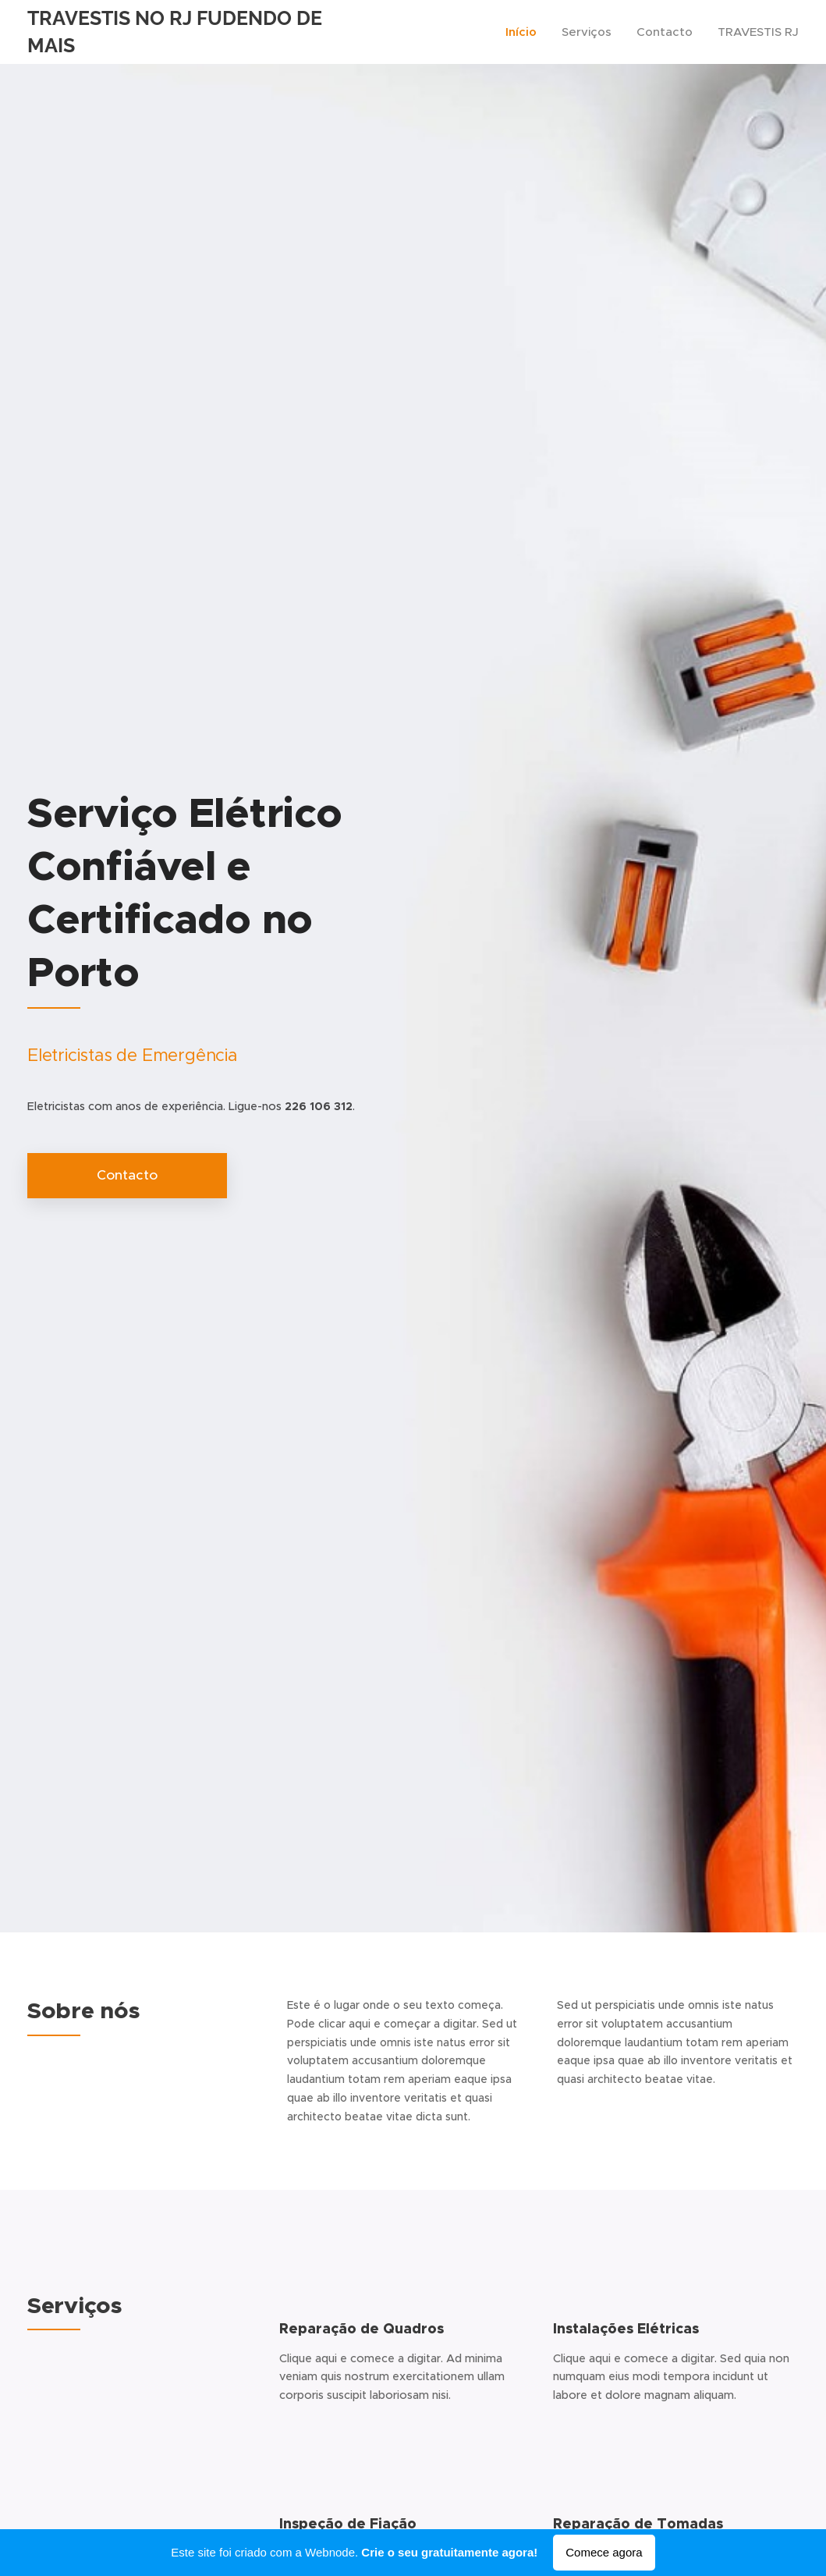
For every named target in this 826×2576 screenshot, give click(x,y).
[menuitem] (525, 31)
